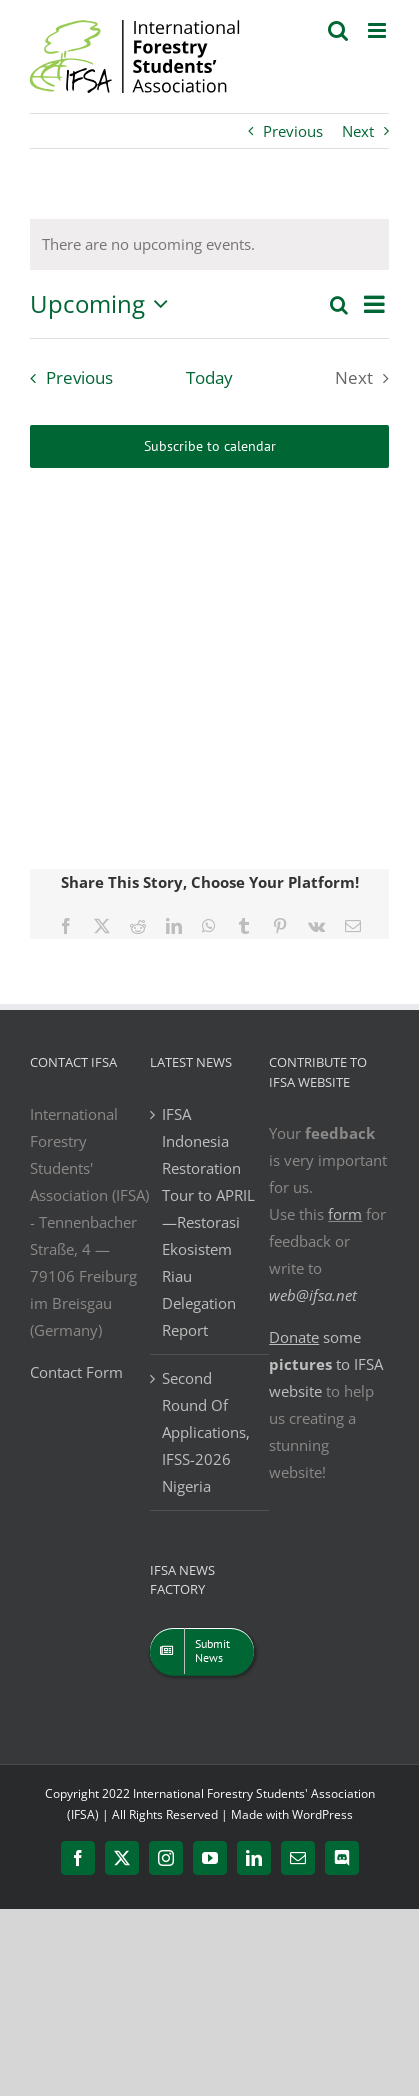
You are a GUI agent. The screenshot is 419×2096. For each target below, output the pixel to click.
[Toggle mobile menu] (378, 30)
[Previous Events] (66, 378)
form (345, 1214)
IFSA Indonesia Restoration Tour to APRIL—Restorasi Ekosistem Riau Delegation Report (208, 1222)
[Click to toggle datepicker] (104, 304)
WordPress (322, 1814)
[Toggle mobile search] (338, 30)
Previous (293, 131)
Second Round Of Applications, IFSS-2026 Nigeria (206, 1432)
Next (358, 131)
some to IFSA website (326, 1364)
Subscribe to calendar (210, 446)
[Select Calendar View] (374, 304)
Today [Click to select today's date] (209, 377)
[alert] (148, 244)
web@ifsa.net (313, 1295)
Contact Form (76, 1372)
